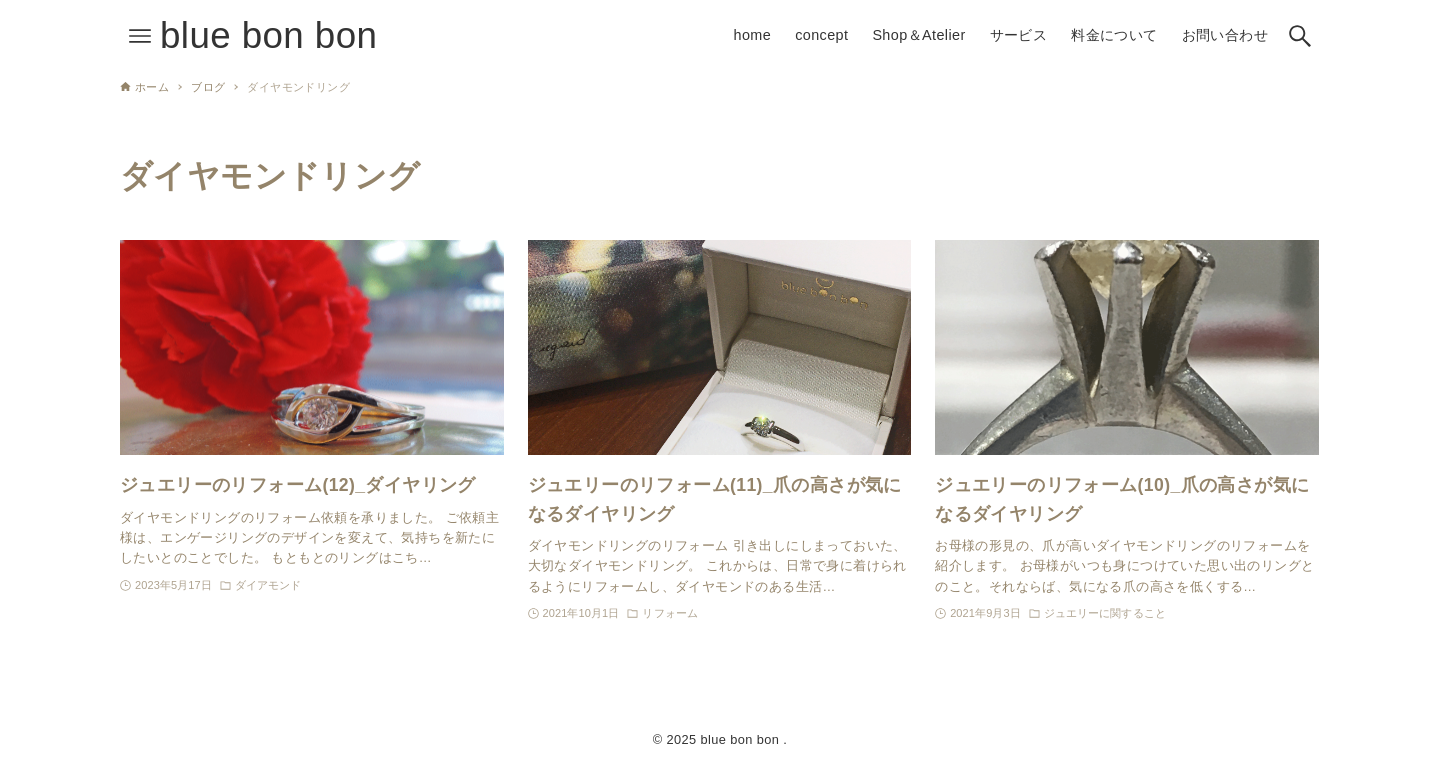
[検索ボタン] (1300, 36)
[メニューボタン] (140, 36)
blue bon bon (268, 35)
